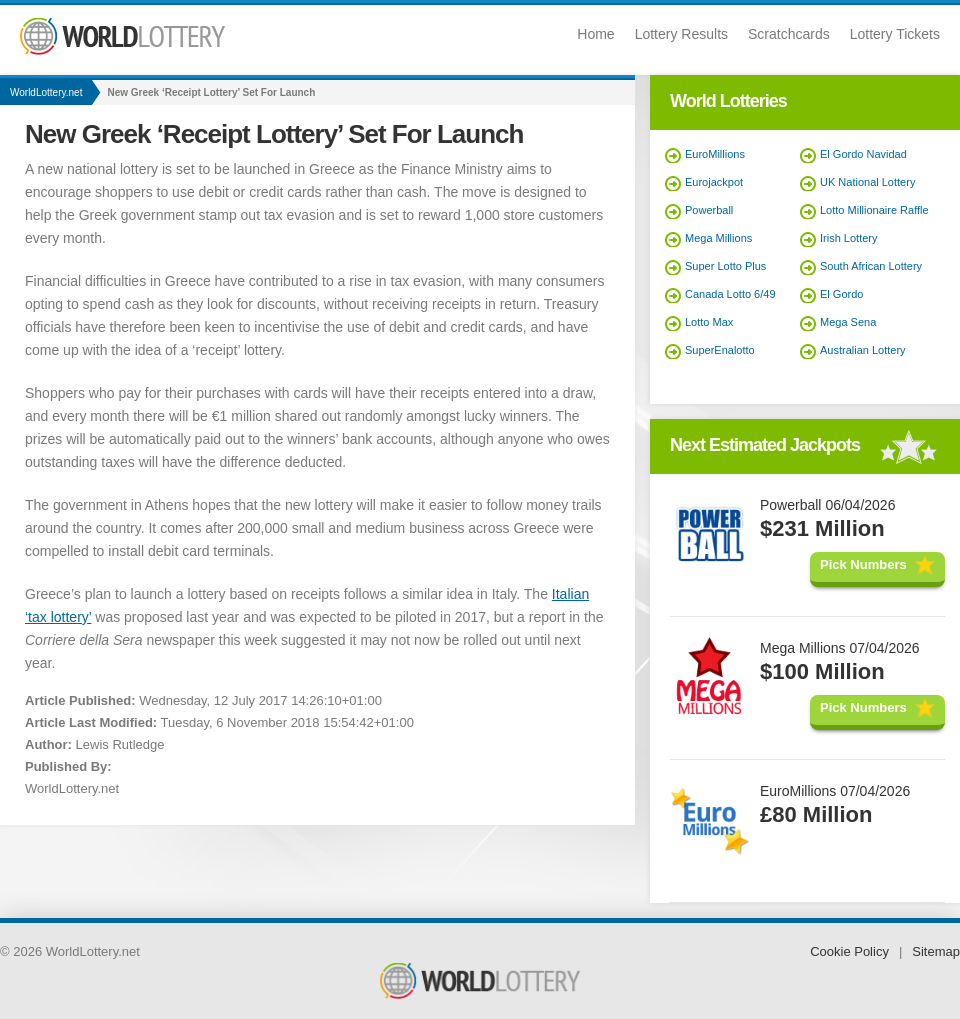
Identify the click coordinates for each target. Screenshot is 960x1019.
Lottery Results (681, 34)
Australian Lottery (863, 350)
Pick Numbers (863, 564)
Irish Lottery (848, 238)
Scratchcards (789, 34)
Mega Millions (718, 238)
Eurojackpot (714, 182)
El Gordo (841, 294)
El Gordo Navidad (863, 154)
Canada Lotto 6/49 (730, 294)
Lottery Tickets (895, 34)
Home (595, 34)
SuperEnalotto (720, 350)
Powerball (709, 210)
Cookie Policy (849, 951)
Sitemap (936, 951)
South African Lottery (871, 266)
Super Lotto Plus (725, 266)
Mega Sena (848, 322)
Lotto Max (709, 322)
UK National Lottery (867, 182)
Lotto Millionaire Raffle (874, 210)
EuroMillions (715, 154)
